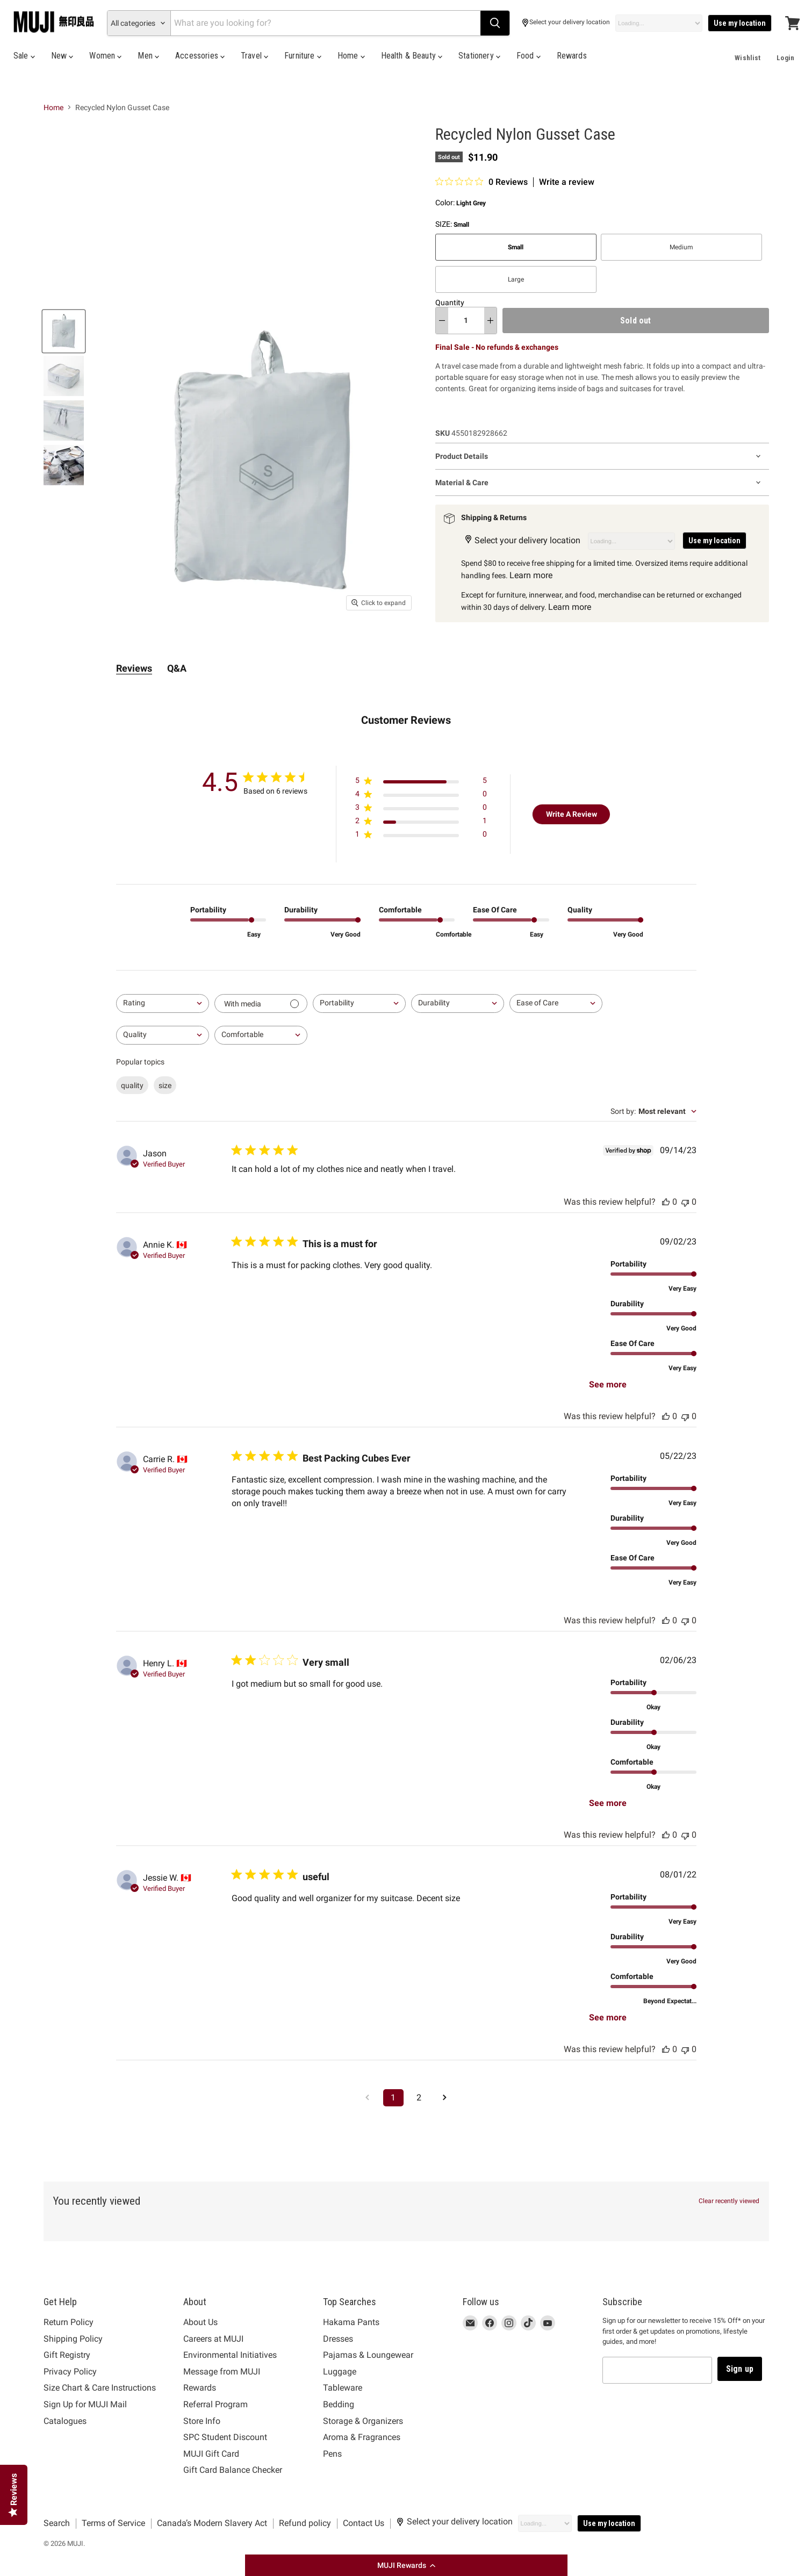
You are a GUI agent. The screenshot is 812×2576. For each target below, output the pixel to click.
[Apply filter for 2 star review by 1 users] (421, 823)
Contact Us (363, 2523)
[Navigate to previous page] (367, 2097)
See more (608, 1384)
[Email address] (657, 2370)
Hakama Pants (351, 2322)
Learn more (530, 575)
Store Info (201, 2421)
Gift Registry (67, 2355)
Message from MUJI (221, 2371)
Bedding (338, 2404)
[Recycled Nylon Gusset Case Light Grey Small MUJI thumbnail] (63, 331)
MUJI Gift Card (211, 2454)
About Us (200, 2322)
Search (57, 2523)
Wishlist (747, 58)
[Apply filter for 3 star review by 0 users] (421, 809)
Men (148, 56)
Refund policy (305, 2523)
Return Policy (69, 2322)
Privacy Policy (70, 2371)
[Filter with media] (260, 1003)
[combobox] (162, 1003)
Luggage (339, 2371)
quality (132, 1085)
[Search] (325, 23)
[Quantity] (466, 320)
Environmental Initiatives (230, 2355)
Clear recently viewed (729, 2201)
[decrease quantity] (442, 320)
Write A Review (571, 814)
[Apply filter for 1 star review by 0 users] (421, 836)
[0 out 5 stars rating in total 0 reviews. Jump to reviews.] (481, 182)
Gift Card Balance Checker (232, 2470)
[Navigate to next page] (445, 2097)
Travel (254, 56)
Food (528, 56)
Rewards (572, 56)
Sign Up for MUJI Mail (85, 2404)
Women (105, 56)
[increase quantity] (490, 320)
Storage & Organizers (363, 2421)
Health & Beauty (412, 56)
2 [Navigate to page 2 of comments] (418, 2097)
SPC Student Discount (225, 2437)
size (165, 1085)
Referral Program (215, 2404)
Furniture (302, 56)
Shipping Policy (73, 2339)
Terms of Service (113, 2523)
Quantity (449, 302)
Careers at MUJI (213, 2339)
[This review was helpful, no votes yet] (666, 1202)
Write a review (566, 182)
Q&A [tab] (176, 668)
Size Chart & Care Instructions (100, 2388)
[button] (406, 2565)
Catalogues (65, 2421)
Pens (332, 2454)
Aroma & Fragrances (361, 2437)
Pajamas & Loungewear (368, 2355)
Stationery (479, 56)
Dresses (338, 2339)
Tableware (342, 2388)
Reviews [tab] (134, 668)
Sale (24, 56)
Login (785, 58)
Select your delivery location (565, 23)
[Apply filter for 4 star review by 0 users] (421, 796)
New (62, 56)
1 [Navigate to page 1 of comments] (393, 2097)
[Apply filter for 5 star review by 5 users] (421, 782)
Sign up (739, 2369)
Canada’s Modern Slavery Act (212, 2523)
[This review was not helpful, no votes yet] (685, 1202)
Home (351, 56)
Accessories (200, 56)
